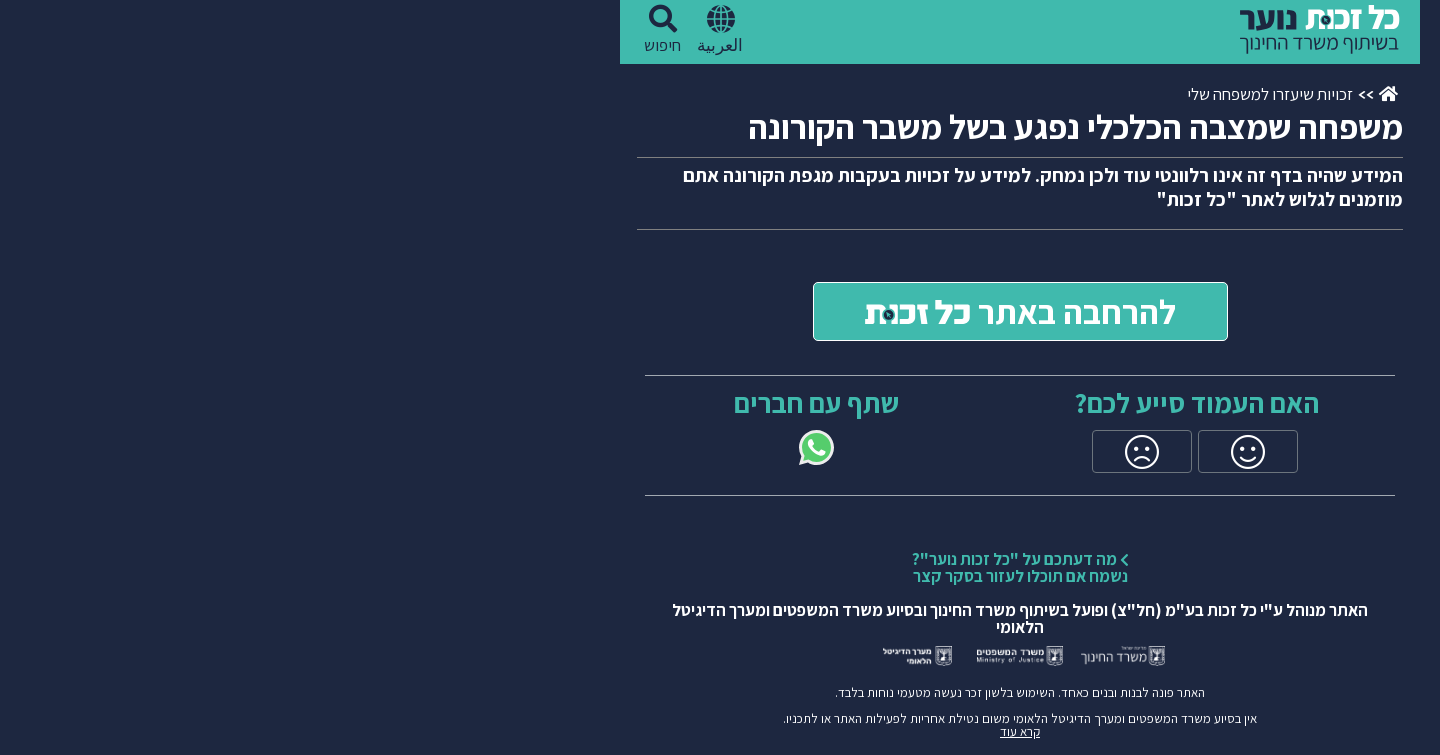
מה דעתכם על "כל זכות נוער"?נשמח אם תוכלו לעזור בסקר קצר (720, 567)
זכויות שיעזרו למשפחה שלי (970, 94)
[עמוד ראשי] (1088, 95)
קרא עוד (720, 731)
